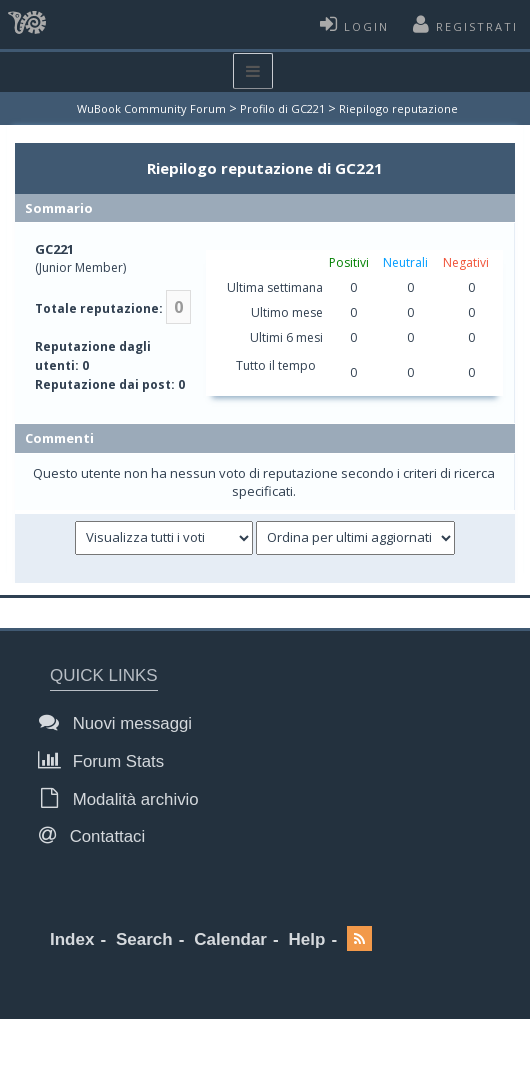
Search (144, 939)
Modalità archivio (124, 798)
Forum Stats (107, 760)
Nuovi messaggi (121, 722)
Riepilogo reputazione (398, 108)
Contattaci (97, 835)
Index (72, 939)
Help (307, 939)
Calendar (230, 939)
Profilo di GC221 (282, 108)
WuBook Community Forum (151, 108)
